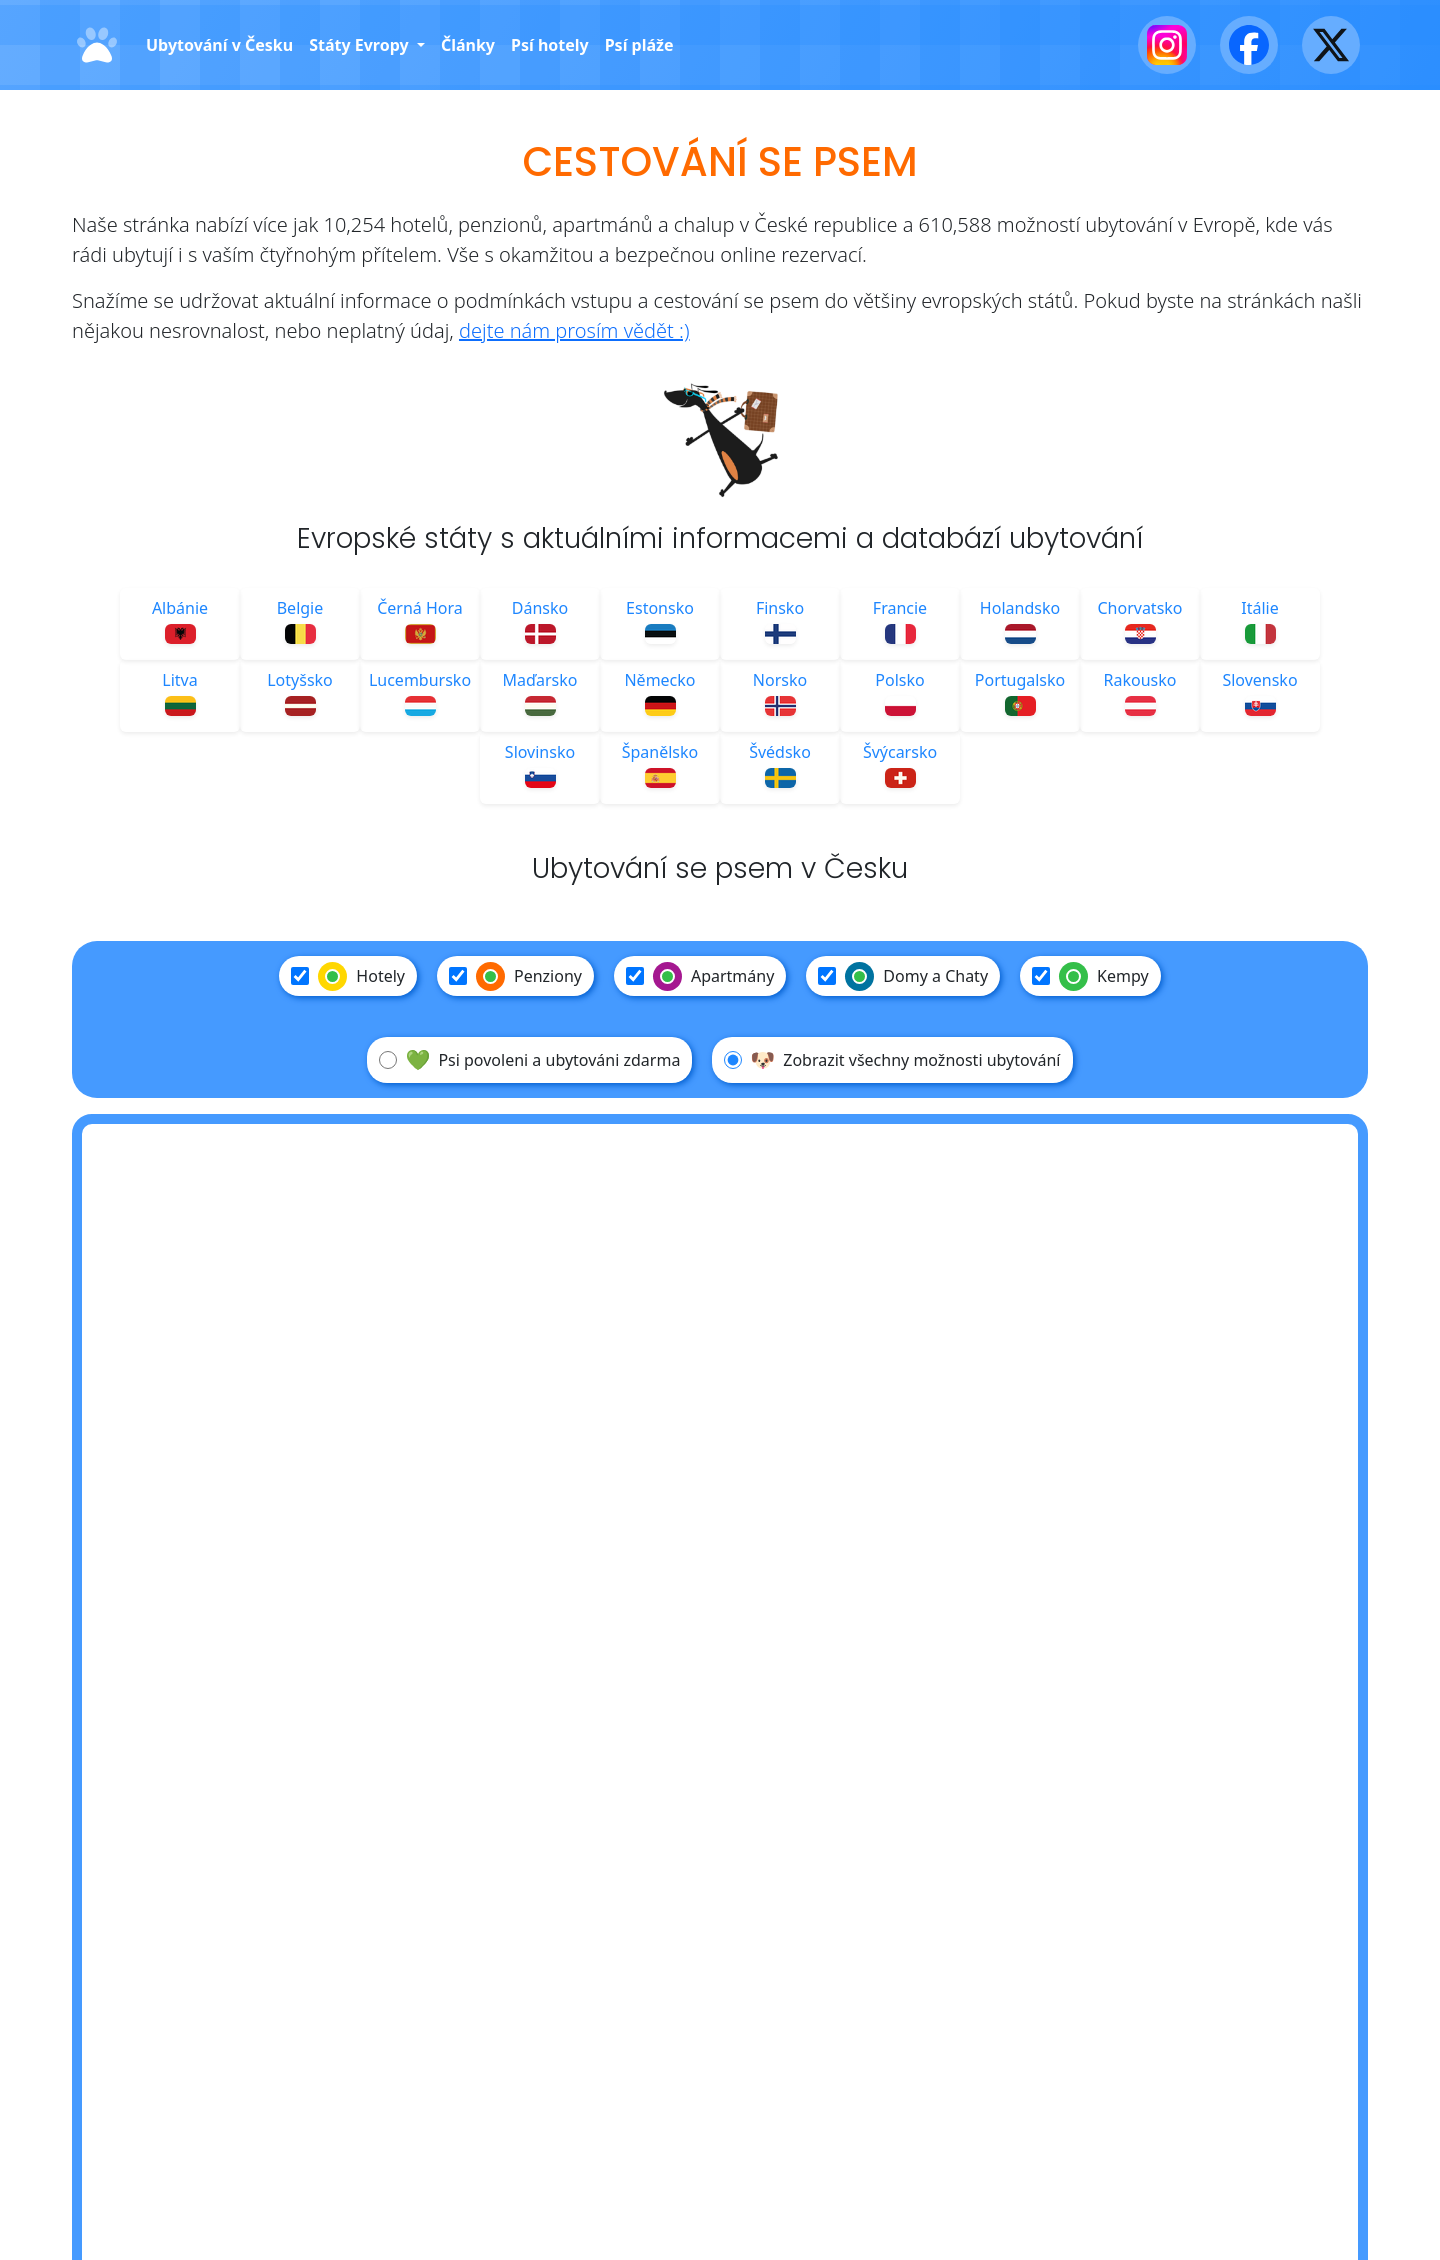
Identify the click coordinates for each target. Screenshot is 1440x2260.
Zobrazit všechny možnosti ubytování (892, 1060)
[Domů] (97, 45)
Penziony (515, 976)
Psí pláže (639, 45)
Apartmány (700, 976)
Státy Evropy (361, 45)
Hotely (348, 976)
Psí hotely (550, 45)
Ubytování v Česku (219, 45)
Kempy (1090, 976)
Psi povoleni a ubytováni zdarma (529, 1060)
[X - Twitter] (1331, 45)
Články (468, 45)
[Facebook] (1249, 45)
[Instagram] (1167, 45)
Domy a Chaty (903, 976)
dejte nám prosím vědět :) (574, 330)
